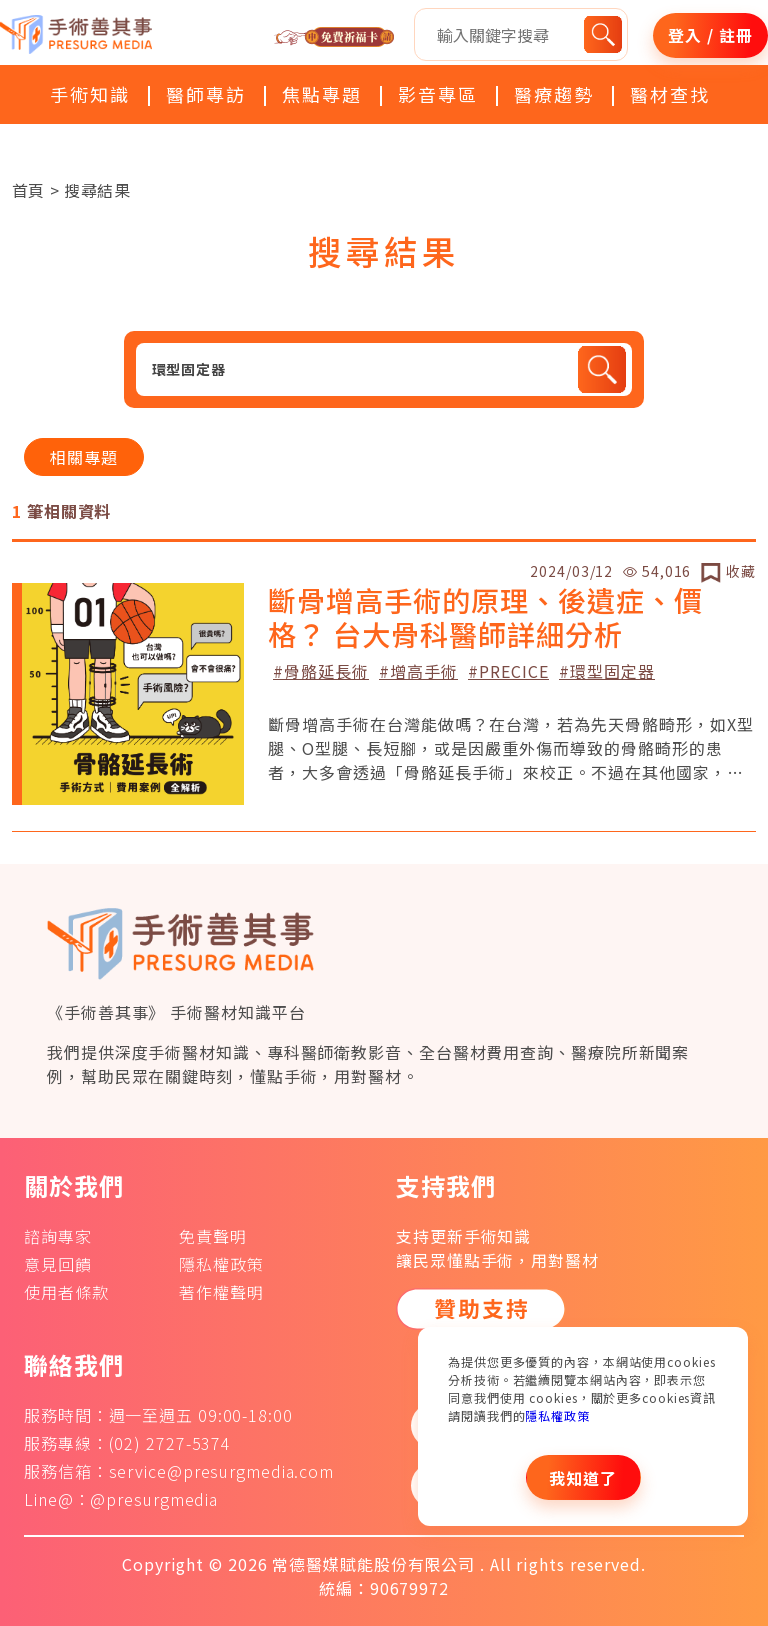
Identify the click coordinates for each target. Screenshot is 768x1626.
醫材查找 (670, 94)
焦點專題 (322, 94)
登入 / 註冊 (710, 35)
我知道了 (583, 1478)
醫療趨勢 (554, 94)
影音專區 (438, 94)
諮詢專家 (58, 1236)
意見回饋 (58, 1264)
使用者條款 (66, 1292)
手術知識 (90, 94)
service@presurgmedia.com (222, 1471)
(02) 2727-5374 (170, 1443)
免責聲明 (213, 1236)
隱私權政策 (557, 1415)
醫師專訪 (206, 94)
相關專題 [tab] (84, 457)
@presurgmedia (154, 1499)
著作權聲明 (221, 1292)
